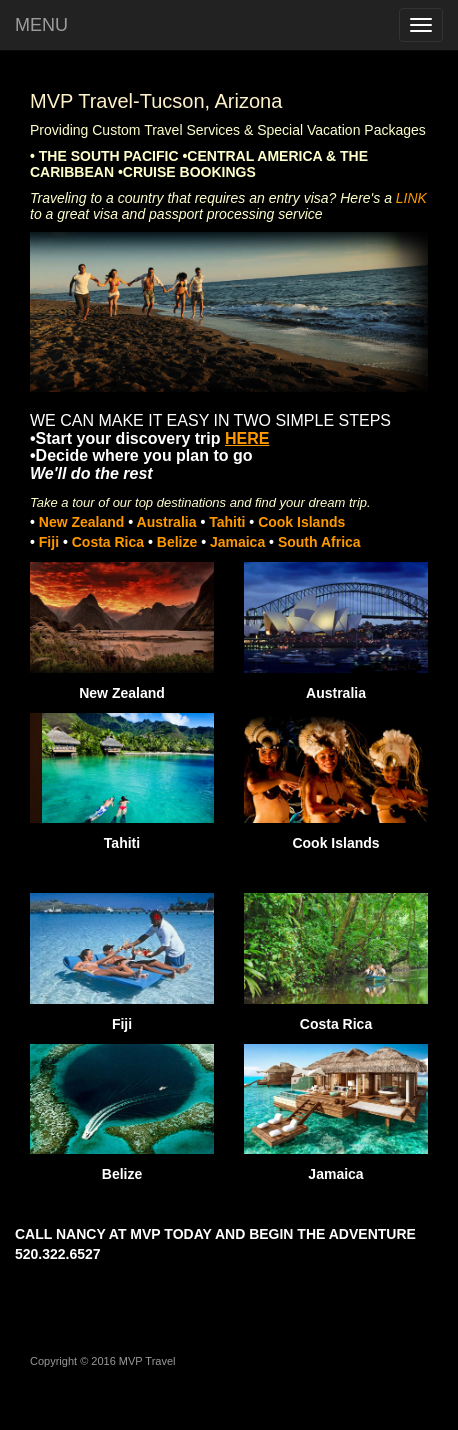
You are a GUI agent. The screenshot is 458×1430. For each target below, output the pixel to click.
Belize (179, 542)
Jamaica (239, 542)
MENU (41, 25)
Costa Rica (110, 542)
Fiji (51, 542)
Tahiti (227, 522)
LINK (411, 198)
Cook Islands (299, 522)
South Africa (319, 542)
